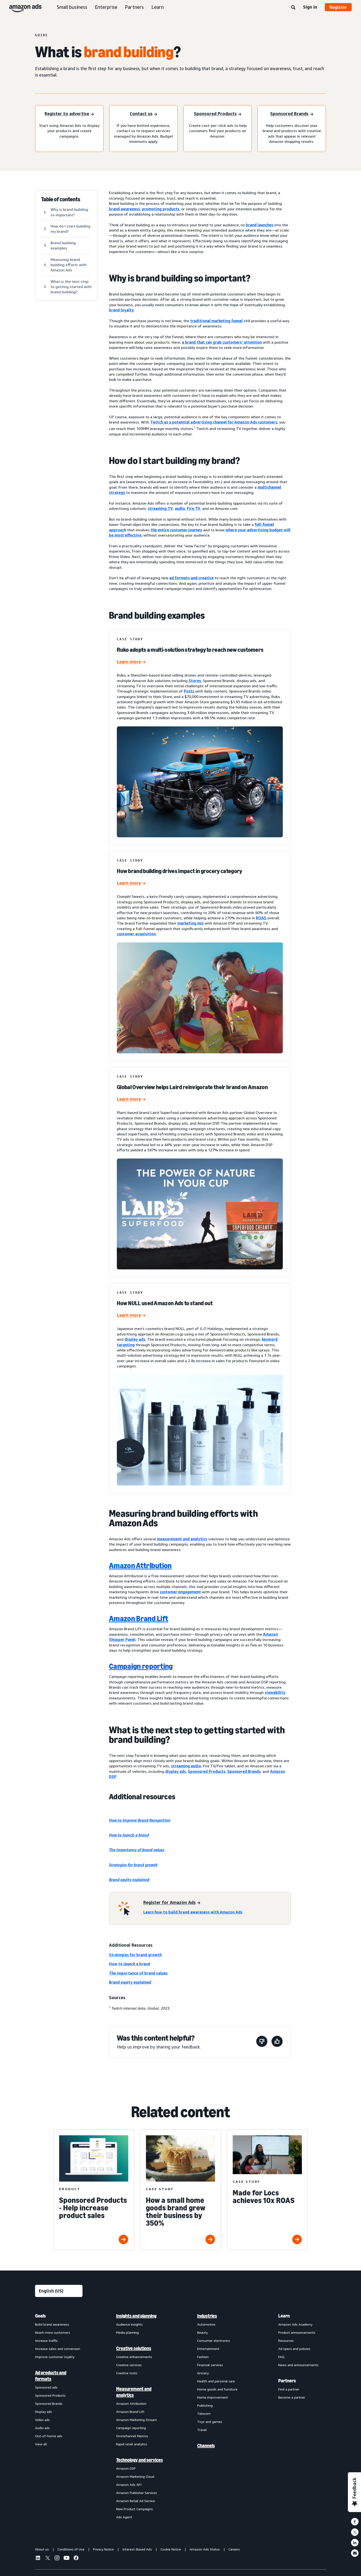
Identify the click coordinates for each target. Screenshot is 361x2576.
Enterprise (106, 7)
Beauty (202, 2332)
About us (42, 2549)
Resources (286, 2340)
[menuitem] (59, 2416)
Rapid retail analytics (131, 2444)
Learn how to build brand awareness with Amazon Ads (192, 1912)
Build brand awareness (52, 2324)
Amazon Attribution (131, 2403)
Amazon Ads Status (205, 2549)
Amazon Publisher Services (136, 2493)
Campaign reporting (131, 2428)
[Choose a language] (59, 2291)
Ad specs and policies (294, 2349)
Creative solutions (133, 2348)
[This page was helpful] (277, 2042)
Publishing (205, 2405)
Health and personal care (216, 2381)
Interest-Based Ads (137, 2549)
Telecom (204, 2413)
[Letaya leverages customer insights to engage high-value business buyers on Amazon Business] (131, 1315)
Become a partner (291, 2397)
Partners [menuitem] (287, 2381)
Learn (157, 7)
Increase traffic (46, 2340)
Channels (206, 2445)
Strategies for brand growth (135, 1954)
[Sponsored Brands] (291, 114)
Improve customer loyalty (54, 2357)
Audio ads (42, 2428)
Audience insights (129, 2324)
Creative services (129, 2365)
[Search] (293, 7)
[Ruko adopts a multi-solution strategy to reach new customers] (131, 662)
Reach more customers (52, 2332)
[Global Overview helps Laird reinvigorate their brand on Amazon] (131, 1099)
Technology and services (139, 2460)
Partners (134, 7)
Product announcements (296, 2332)
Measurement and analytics (133, 2392)
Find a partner (288, 2389)
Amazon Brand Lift (130, 2412)
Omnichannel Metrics (132, 2436)
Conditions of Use (70, 2549)
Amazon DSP (126, 2468)
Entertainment (208, 2349)
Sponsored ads (46, 2387)
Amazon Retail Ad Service (135, 2501)
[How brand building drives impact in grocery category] (131, 883)
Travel (202, 2430)
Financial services (210, 2365)
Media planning (127, 2332)
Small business (72, 7)
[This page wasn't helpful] (262, 2042)
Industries (207, 2316)
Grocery (203, 2373)
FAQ (281, 2357)
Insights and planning (136, 2316)
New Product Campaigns (134, 2509)
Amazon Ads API (128, 2485)
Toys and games (209, 2422)
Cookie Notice (170, 2549)
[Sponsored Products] (217, 114)
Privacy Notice (103, 2549)
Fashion (203, 2357)
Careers (234, 2549)
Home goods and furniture (217, 2389)
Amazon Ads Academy (295, 2324)
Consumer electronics (213, 2340)
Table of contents (60, 199)
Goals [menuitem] (40, 2316)
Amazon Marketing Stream (136, 2420)
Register (338, 7)
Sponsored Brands (48, 2403)
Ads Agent (124, 2517)
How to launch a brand (129, 1963)
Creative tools (126, 2373)
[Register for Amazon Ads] (171, 1903)
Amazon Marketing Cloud (135, 2476)
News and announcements (298, 2365)
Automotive (206, 2324)
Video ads (42, 2420)
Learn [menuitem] (284, 2316)
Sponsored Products (50, 2395)
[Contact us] (143, 114)
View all (41, 2444)
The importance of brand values (138, 1973)
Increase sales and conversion (57, 2349)
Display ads (43, 2412)
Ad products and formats (50, 2376)
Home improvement (212, 2397)
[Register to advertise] (69, 114)
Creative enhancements (134, 2357)
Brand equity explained (130, 1982)
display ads (175, 1771)
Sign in (310, 7)
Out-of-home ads (48, 2436)
